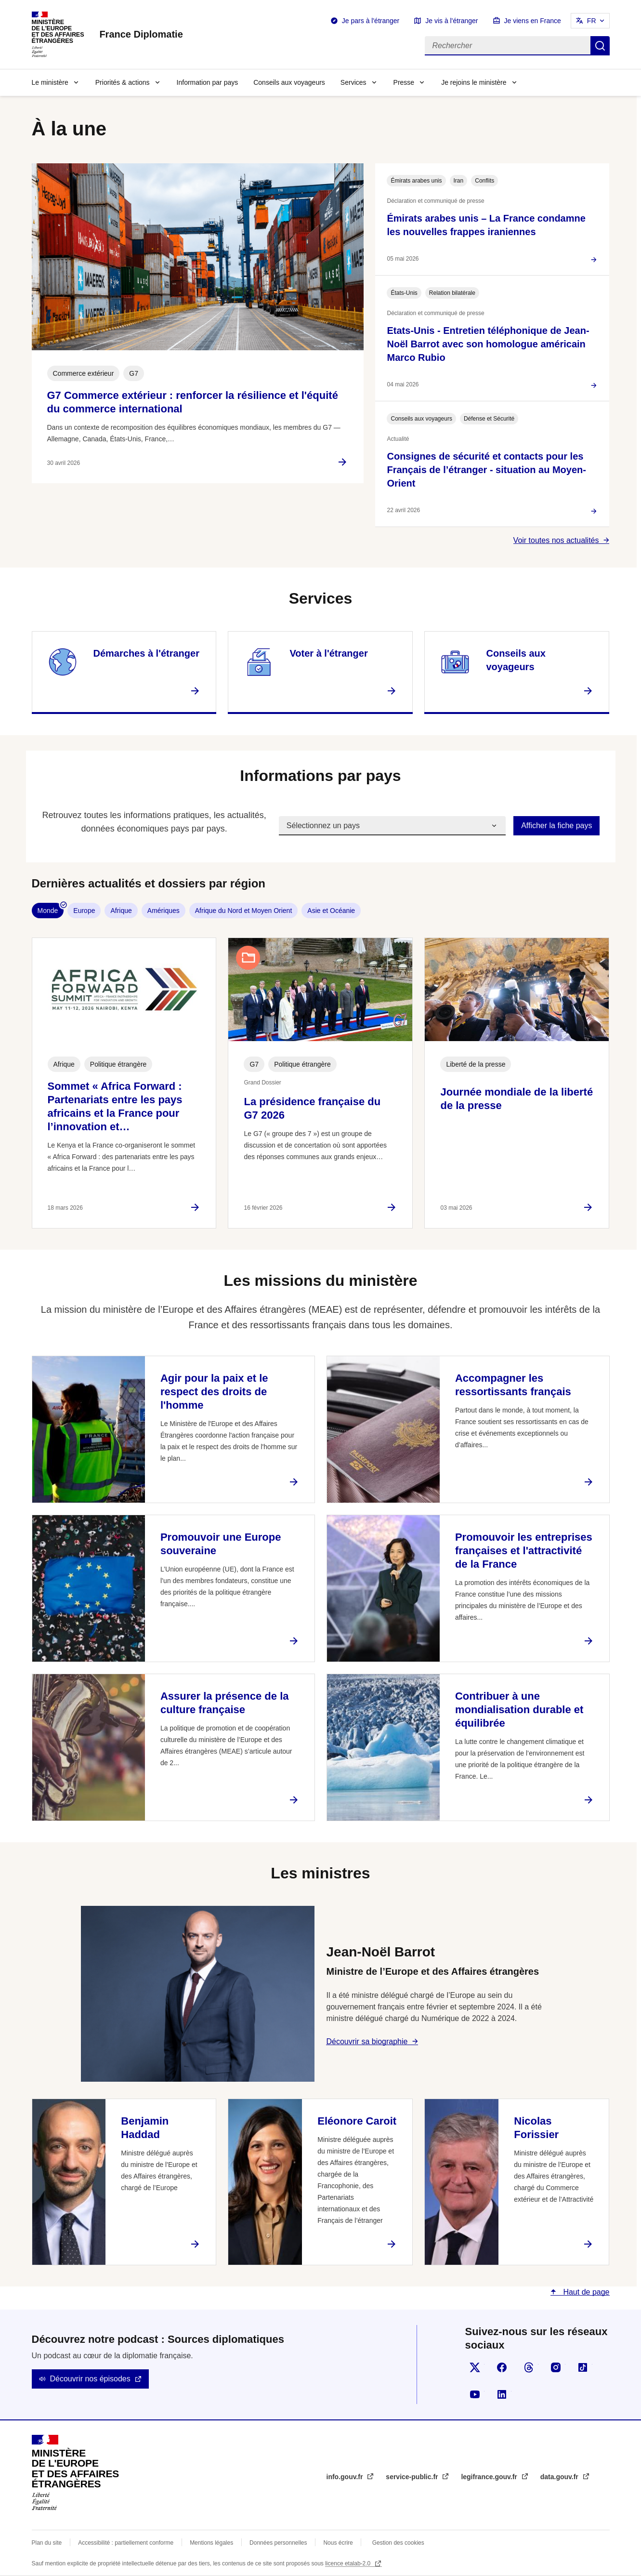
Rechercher (600, 45)
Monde (48, 910)
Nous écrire (338, 2542)
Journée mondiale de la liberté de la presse (516, 1098)
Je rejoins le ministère (473, 82)
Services (353, 82)
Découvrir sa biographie (366, 2041)
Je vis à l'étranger (451, 21)
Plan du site (47, 2542)
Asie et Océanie (331, 910)
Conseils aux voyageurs (289, 82)
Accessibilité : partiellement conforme (125, 2542)
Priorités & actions (122, 82)
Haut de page (585, 2292)
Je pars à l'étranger (370, 21)
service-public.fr (413, 2477)
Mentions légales (211, 2542)
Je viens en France (532, 21)
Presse (404, 82)
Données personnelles (278, 2542)
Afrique (120, 910)
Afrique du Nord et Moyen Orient (243, 910)
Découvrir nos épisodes (90, 2379)
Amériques (163, 910)
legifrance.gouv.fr (490, 2477)
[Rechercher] (507, 45)
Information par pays (207, 82)
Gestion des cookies (398, 2542)
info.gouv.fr (346, 2477)
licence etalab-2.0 (348, 2563)
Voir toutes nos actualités (556, 540)
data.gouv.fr (560, 2477)
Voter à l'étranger (328, 653)
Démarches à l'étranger (146, 653)
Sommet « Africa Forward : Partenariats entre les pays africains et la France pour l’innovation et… (115, 1106)
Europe (84, 910)
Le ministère (50, 82)
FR (591, 21)
